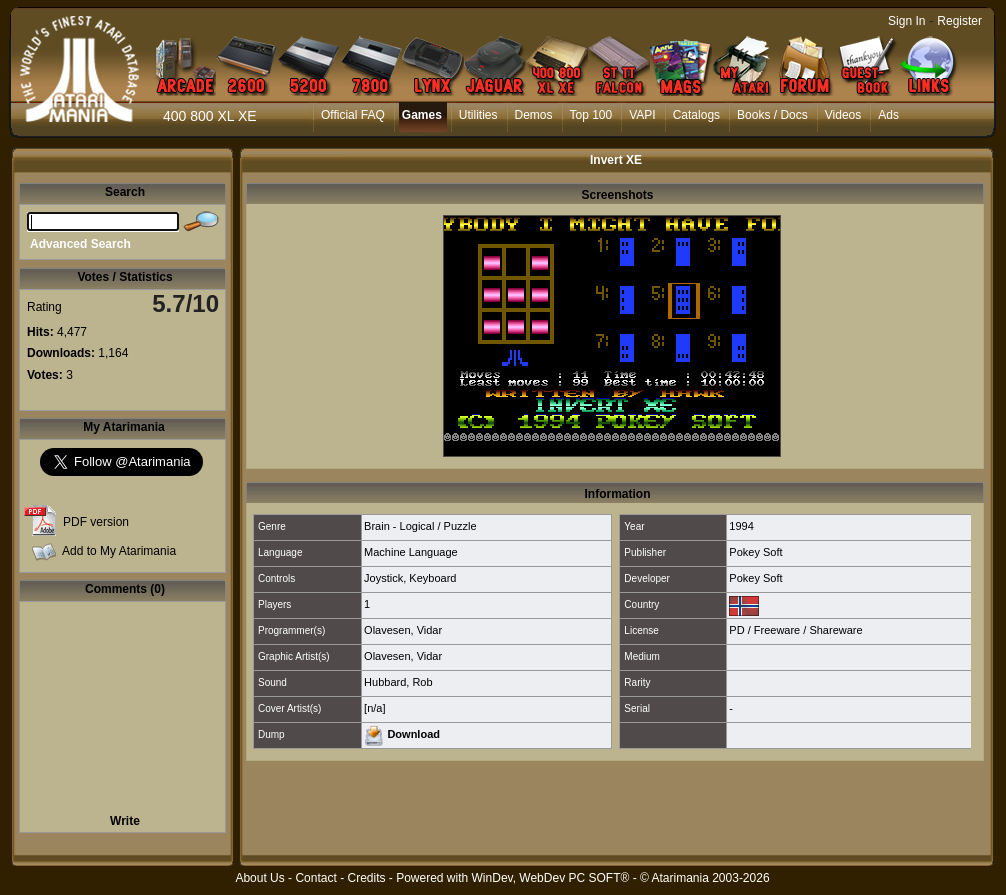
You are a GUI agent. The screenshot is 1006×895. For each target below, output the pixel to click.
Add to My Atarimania (119, 551)
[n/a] (374, 708)
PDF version (96, 522)
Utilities (478, 115)
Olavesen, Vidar (403, 630)
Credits (366, 878)
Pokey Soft (755, 552)
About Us (259, 878)
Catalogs (696, 115)
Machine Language (411, 552)
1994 (741, 526)
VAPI (642, 115)
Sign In (906, 21)
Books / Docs (772, 115)
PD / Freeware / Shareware (795, 630)
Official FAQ (353, 115)
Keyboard (432, 578)
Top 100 (591, 115)
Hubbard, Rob (398, 682)
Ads (888, 115)
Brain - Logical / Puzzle (420, 526)
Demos (534, 115)
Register (959, 21)
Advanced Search (80, 244)
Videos (843, 115)
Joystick (383, 578)
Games (422, 115)
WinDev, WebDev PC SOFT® (551, 878)
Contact (315, 878)
